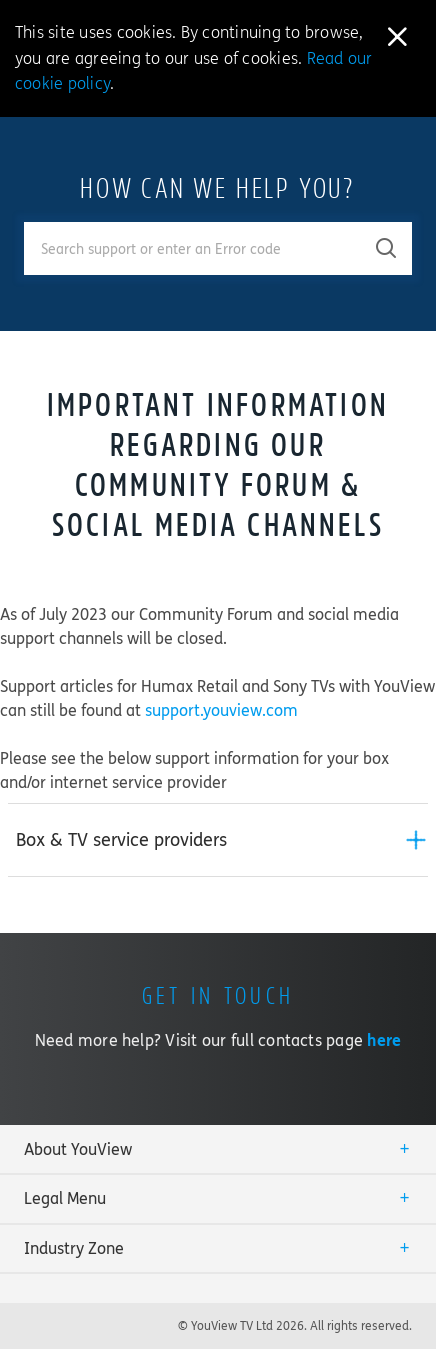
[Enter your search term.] (193, 248)
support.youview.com (221, 710)
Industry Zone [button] (74, 1248)
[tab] (218, 840)
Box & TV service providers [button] (121, 840)
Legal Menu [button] (65, 1198)
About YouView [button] (78, 1149)
